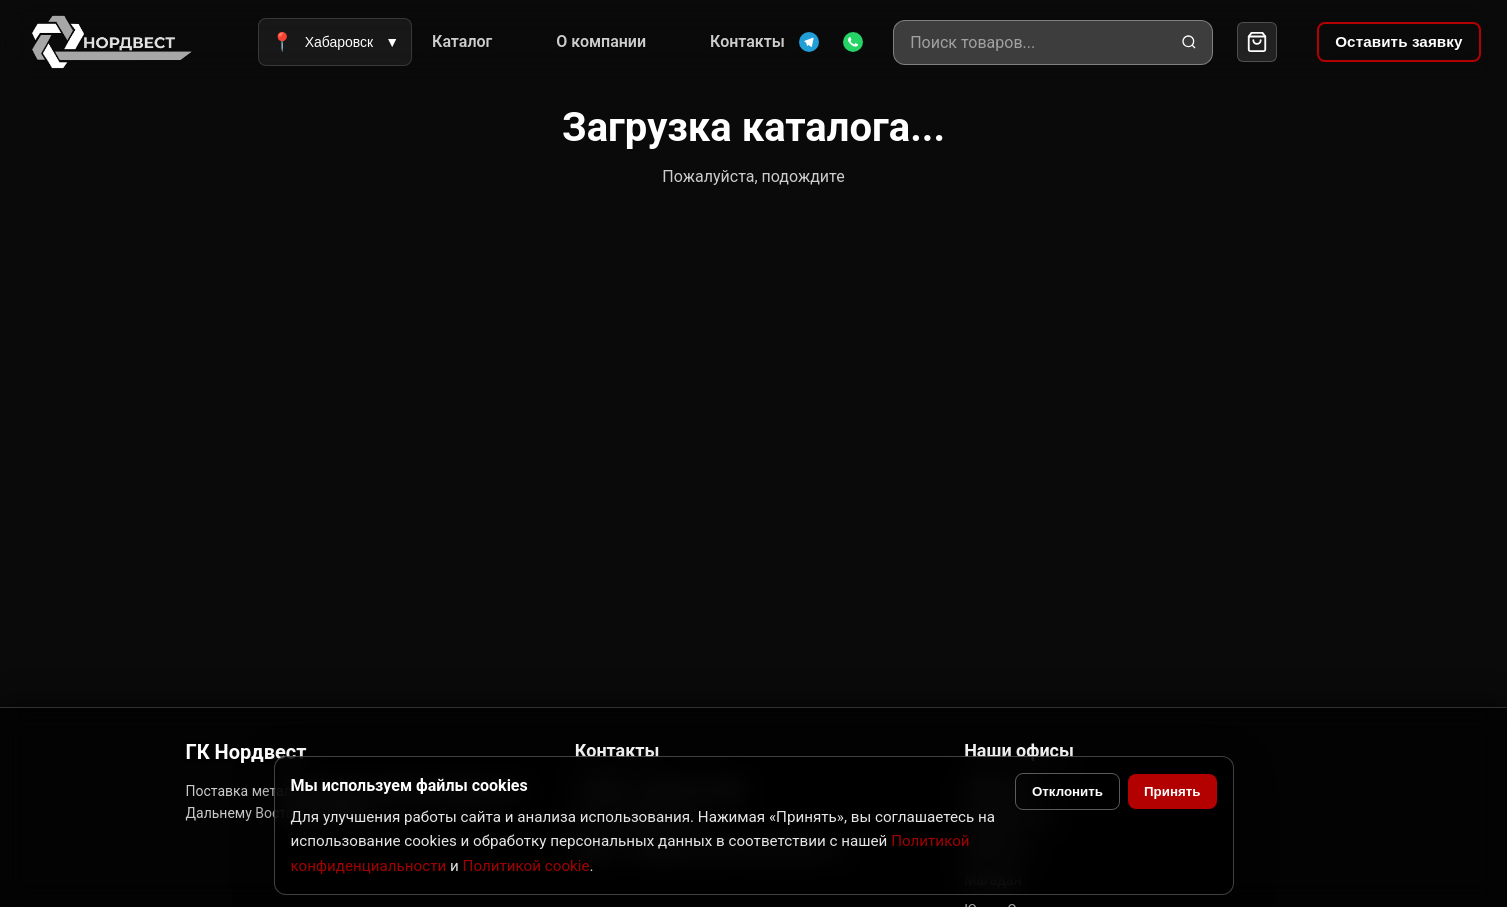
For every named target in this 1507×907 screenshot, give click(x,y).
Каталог (462, 41)
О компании (601, 41)
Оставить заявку (1398, 41)
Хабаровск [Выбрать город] (335, 42)
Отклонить (1067, 791)
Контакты (747, 41)
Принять (1172, 791)
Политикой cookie (526, 866)
